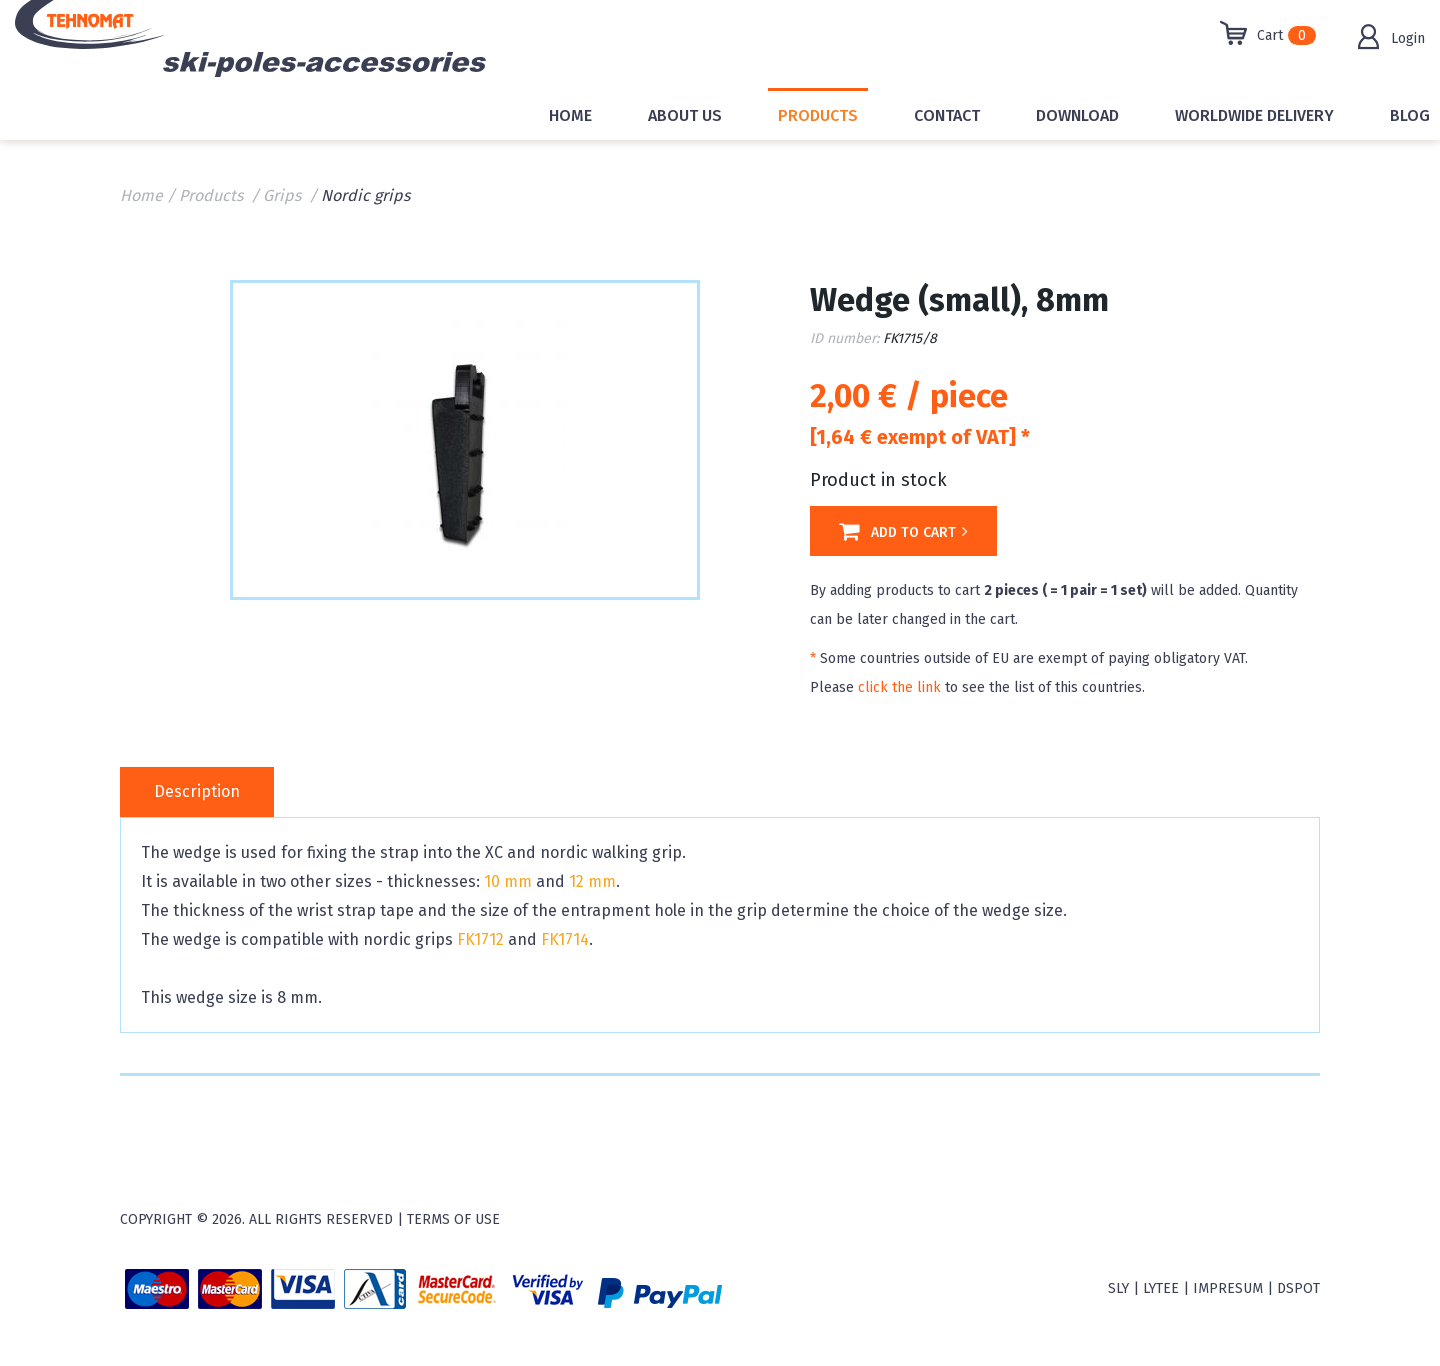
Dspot (1298, 1288)
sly (1118, 1288)
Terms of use (453, 1219)
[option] (465, 438)
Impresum (1228, 1288)
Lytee (1161, 1288)
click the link (899, 687)
